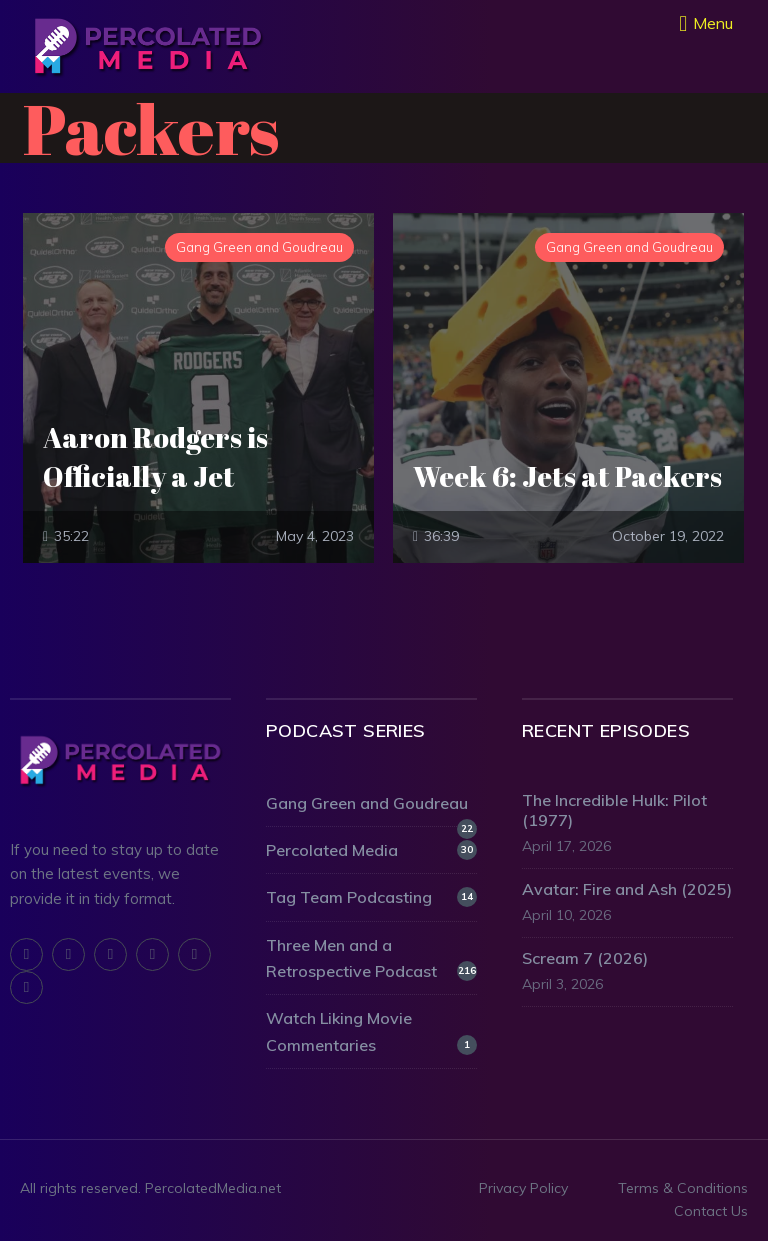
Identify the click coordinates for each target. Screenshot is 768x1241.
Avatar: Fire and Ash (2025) (627, 889)
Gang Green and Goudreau (371, 804)
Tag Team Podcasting (371, 897)
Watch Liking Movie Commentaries (371, 1031)
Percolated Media (371, 850)
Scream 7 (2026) (585, 958)
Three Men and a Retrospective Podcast (371, 958)
